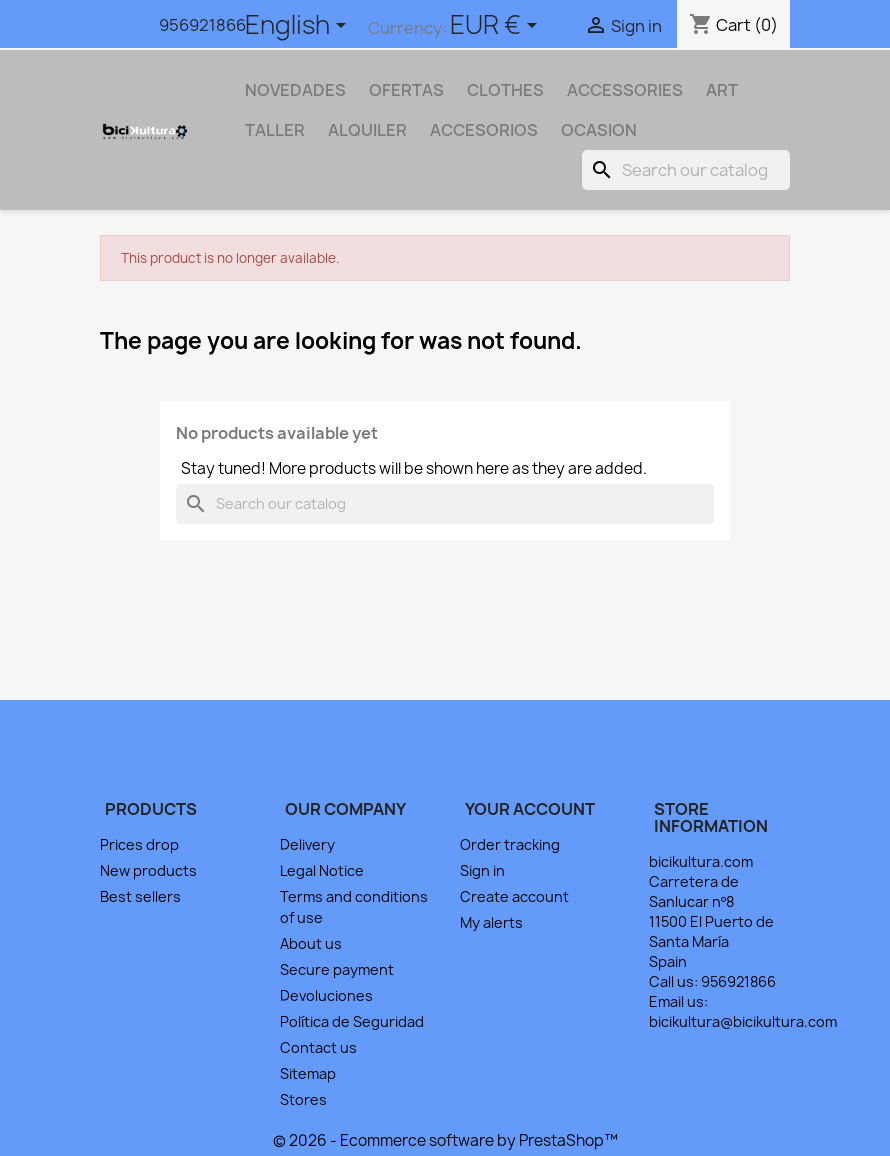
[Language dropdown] (299, 27)
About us (311, 943)
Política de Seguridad (352, 1021)
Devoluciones (326, 995)
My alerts (491, 922)
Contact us (318, 1047)
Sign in (482, 870)
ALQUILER (367, 130)
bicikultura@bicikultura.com (743, 1021)
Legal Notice (322, 870)
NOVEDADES (295, 90)
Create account (514, 896)
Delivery (307, 844)
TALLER (275, 130)
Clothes (505, 90)
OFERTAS (406, 90)
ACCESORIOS (484, 130)
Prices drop (139, 844)
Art (722, 90)
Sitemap (308, 1073)
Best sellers (140, 896)
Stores (303, 1099)
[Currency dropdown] (497, 27)
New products (148, 870)
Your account (530, 809)
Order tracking (510, 844)
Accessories (625, 90)
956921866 (202, 25)
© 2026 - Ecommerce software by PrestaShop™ (445, 1140)
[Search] (686, 170)
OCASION (599, 130)
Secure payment (337, 969)
